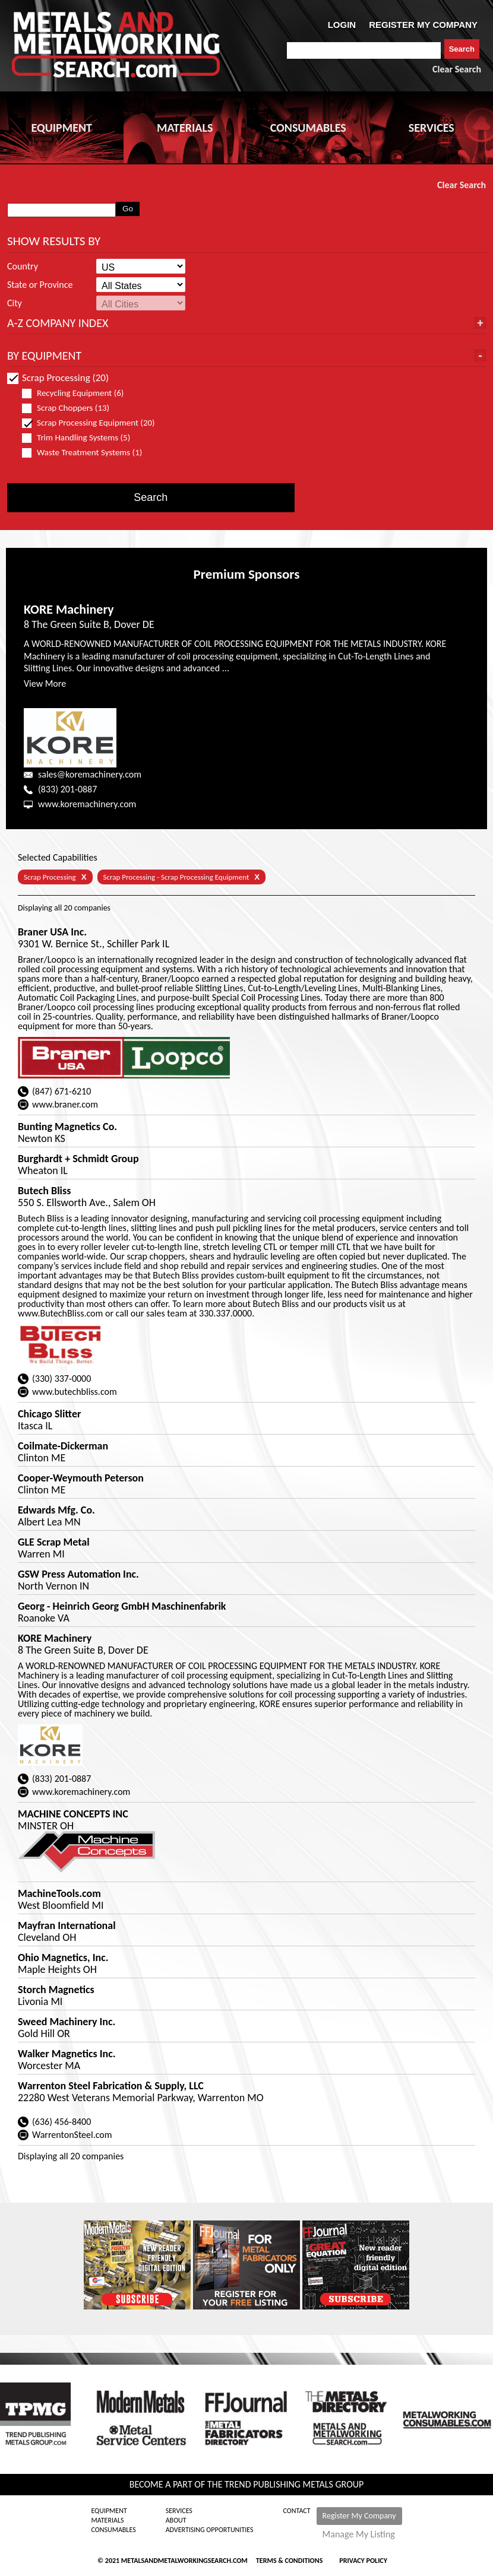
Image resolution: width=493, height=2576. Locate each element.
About (176, 2520)
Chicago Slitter (49, 1413)
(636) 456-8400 (61, 2121)
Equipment (109, 2510)
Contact (297, 2510)
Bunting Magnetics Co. (67, 1126)
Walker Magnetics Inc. (67, 2053)
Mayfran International (67, 1925)
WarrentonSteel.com (72, 2134)
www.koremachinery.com (87, 804)
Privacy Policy (363, 2560)
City (14, 303)
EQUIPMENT (61, 127)
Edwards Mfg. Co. (56, 1510)
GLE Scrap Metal (54, 1542)
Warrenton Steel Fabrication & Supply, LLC (111, 2085)
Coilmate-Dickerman (63, 1446)
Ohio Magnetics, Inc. (63, 1957)
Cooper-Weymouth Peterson (81, 1478)
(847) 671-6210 (61, 1091)
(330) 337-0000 (61, 1378)
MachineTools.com (59, 1893)
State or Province (39, 285)
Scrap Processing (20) (58, 378)
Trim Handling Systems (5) (81, 437)
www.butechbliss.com (74, 1391)
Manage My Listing (359, 2534)
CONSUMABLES (308, 127)
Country (22, 266)
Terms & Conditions (289, 2560)
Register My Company (359, 2516)
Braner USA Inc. (52, 932)
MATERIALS (185, 127)
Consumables (113, 2529)
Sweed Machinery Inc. (66, 2021)
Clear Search (456, 69)
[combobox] (364, 50)
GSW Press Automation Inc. (78, 1574)
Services (179, 2510)
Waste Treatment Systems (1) (87, 452)
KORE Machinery (69, 609)
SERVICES (431, 127)
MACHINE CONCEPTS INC (73, 1814)
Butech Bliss (44, 1190)
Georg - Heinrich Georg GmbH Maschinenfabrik (122, 1606)
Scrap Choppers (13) (70, 408)
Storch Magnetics (56, 1989)
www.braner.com (65, 1104)
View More (45, 683)
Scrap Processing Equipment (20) (88, 422)
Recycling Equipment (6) (78, 393)
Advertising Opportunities (210, 2529)
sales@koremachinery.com (89, 774)
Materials (107, 2520)
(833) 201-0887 (67, 789)
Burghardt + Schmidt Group (78, 1158)
